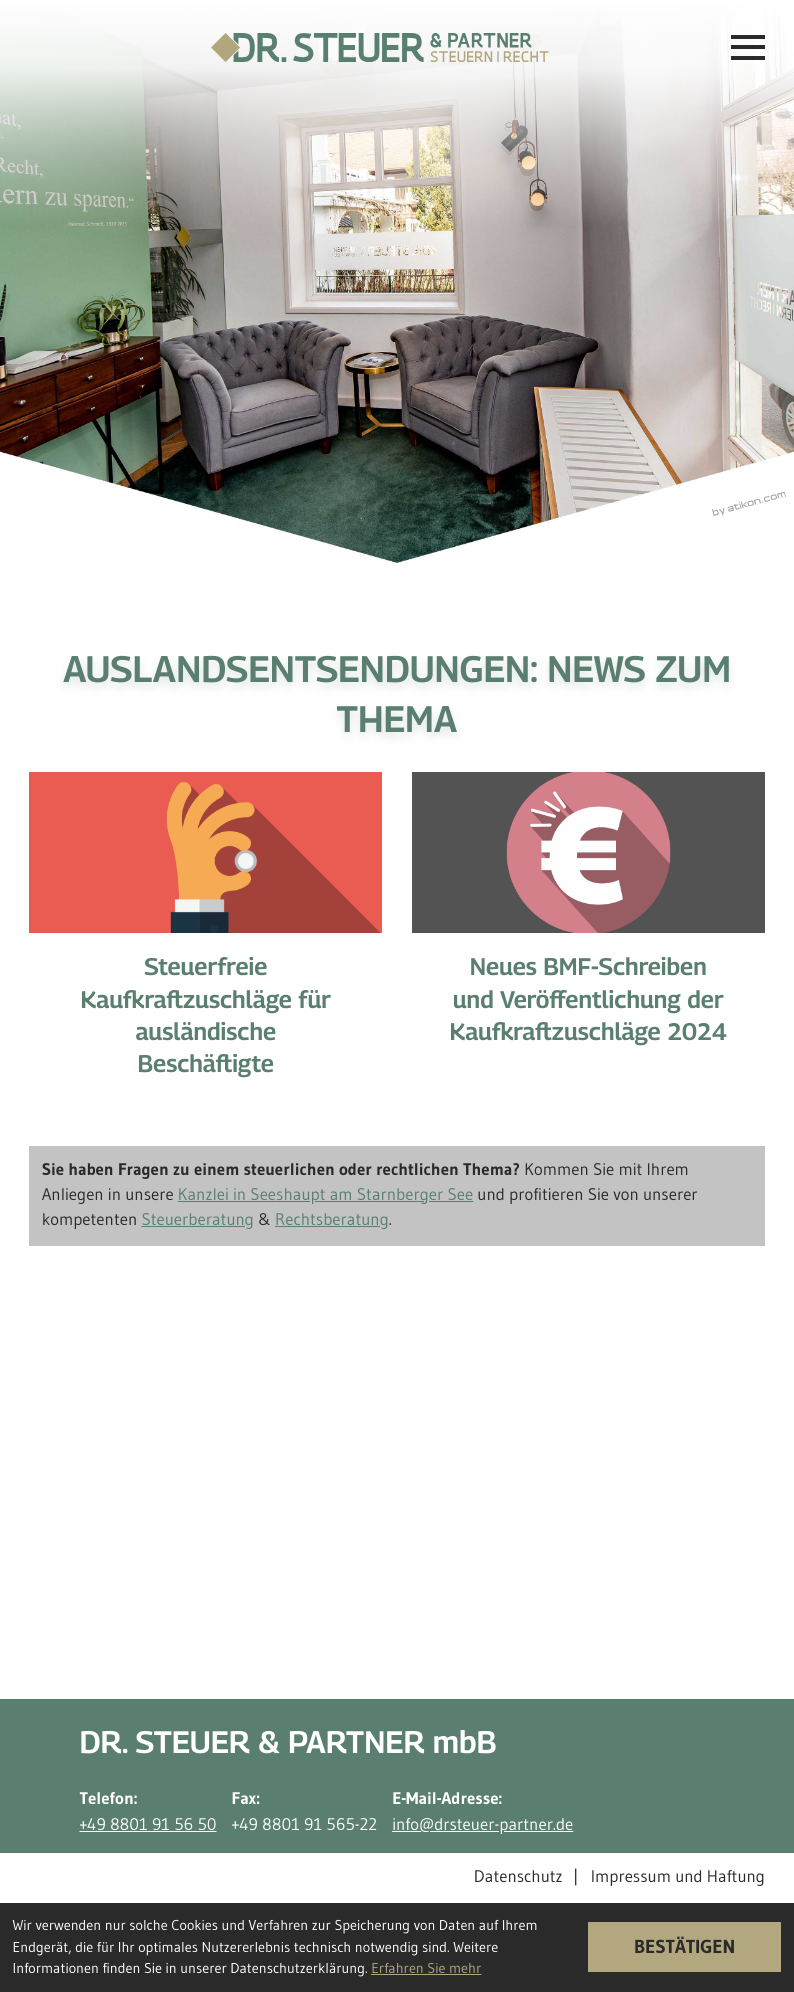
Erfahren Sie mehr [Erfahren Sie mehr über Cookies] (426, 1968)
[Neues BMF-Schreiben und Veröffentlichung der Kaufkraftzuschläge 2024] (588, 923)
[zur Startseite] (379, 47)
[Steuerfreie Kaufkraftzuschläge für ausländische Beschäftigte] (205, 940)
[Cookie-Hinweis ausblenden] (685, 1947)
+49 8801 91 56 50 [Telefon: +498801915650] (147, 1825)
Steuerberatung (197, 1220)
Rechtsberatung (332, 1220)
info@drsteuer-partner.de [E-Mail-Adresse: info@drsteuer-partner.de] (482, 1825)
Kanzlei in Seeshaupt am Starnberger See (325, 1195)
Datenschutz (518, 1877)
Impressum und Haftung (678, 1877)
